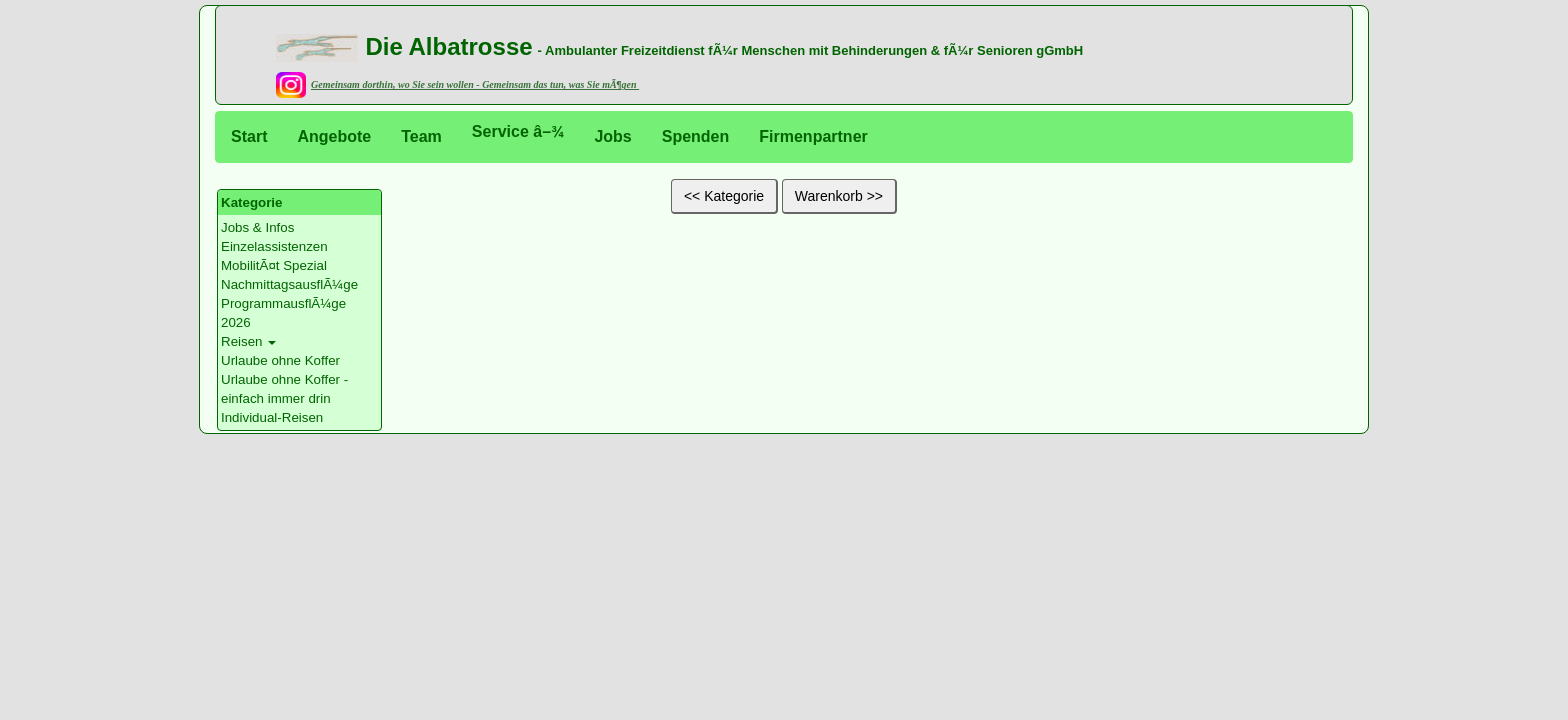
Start (249, 136)
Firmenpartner (813, 136)
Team (421, 136)
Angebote (334, 136)
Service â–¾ (518, 131)
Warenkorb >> (839, 196)
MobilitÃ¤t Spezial (274, 265)
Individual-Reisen (272, 417)
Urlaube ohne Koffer (280, 360)
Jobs (612, 136)
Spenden (696, 136)
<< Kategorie (724, 196)
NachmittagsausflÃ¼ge (289, 284)
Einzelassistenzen (274, 246)
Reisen (242, 341)
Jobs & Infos (257, 227)
